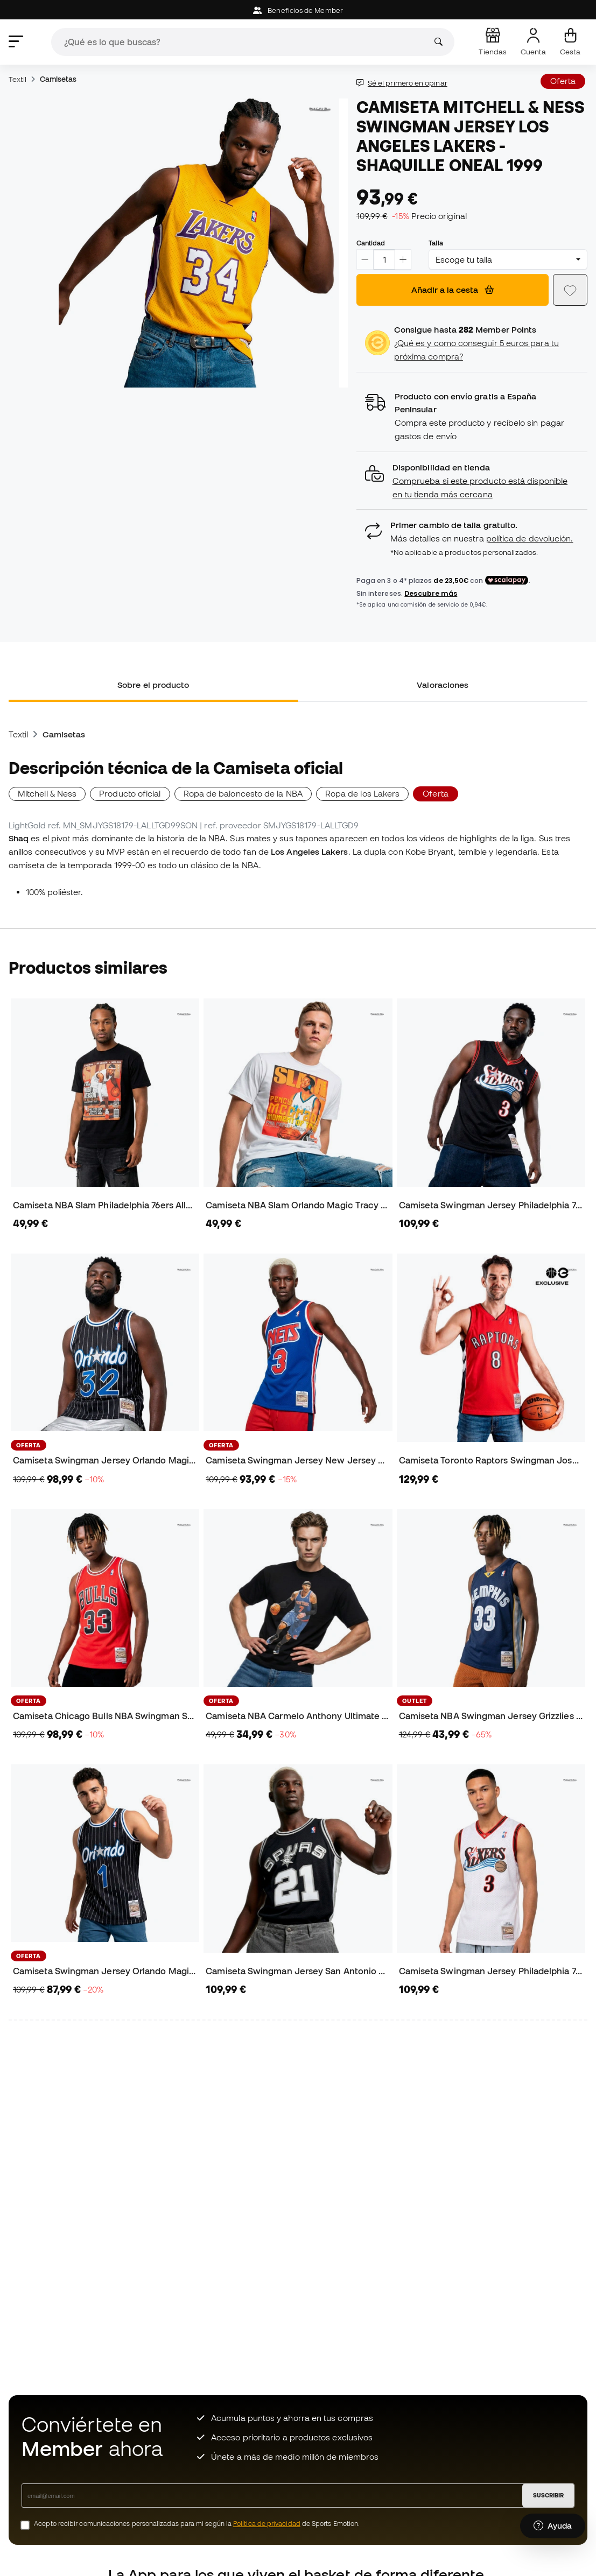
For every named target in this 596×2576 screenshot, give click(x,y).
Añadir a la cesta (452, 289)
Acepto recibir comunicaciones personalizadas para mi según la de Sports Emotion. (197, 2523)
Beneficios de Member (298, 10)
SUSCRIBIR (548, 2495)
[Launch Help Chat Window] (552, 2526)
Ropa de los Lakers (362, 793)
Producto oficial (129, 793)
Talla (436, 243)
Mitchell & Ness (47, 793)
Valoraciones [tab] (442, 684)
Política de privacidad (266, 2523)
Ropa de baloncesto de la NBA (243, 793)
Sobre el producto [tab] (153, 684)
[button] (471, 481)
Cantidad (370, 243)
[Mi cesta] (570, 42)
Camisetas (58, 79)
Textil (17, 79)
